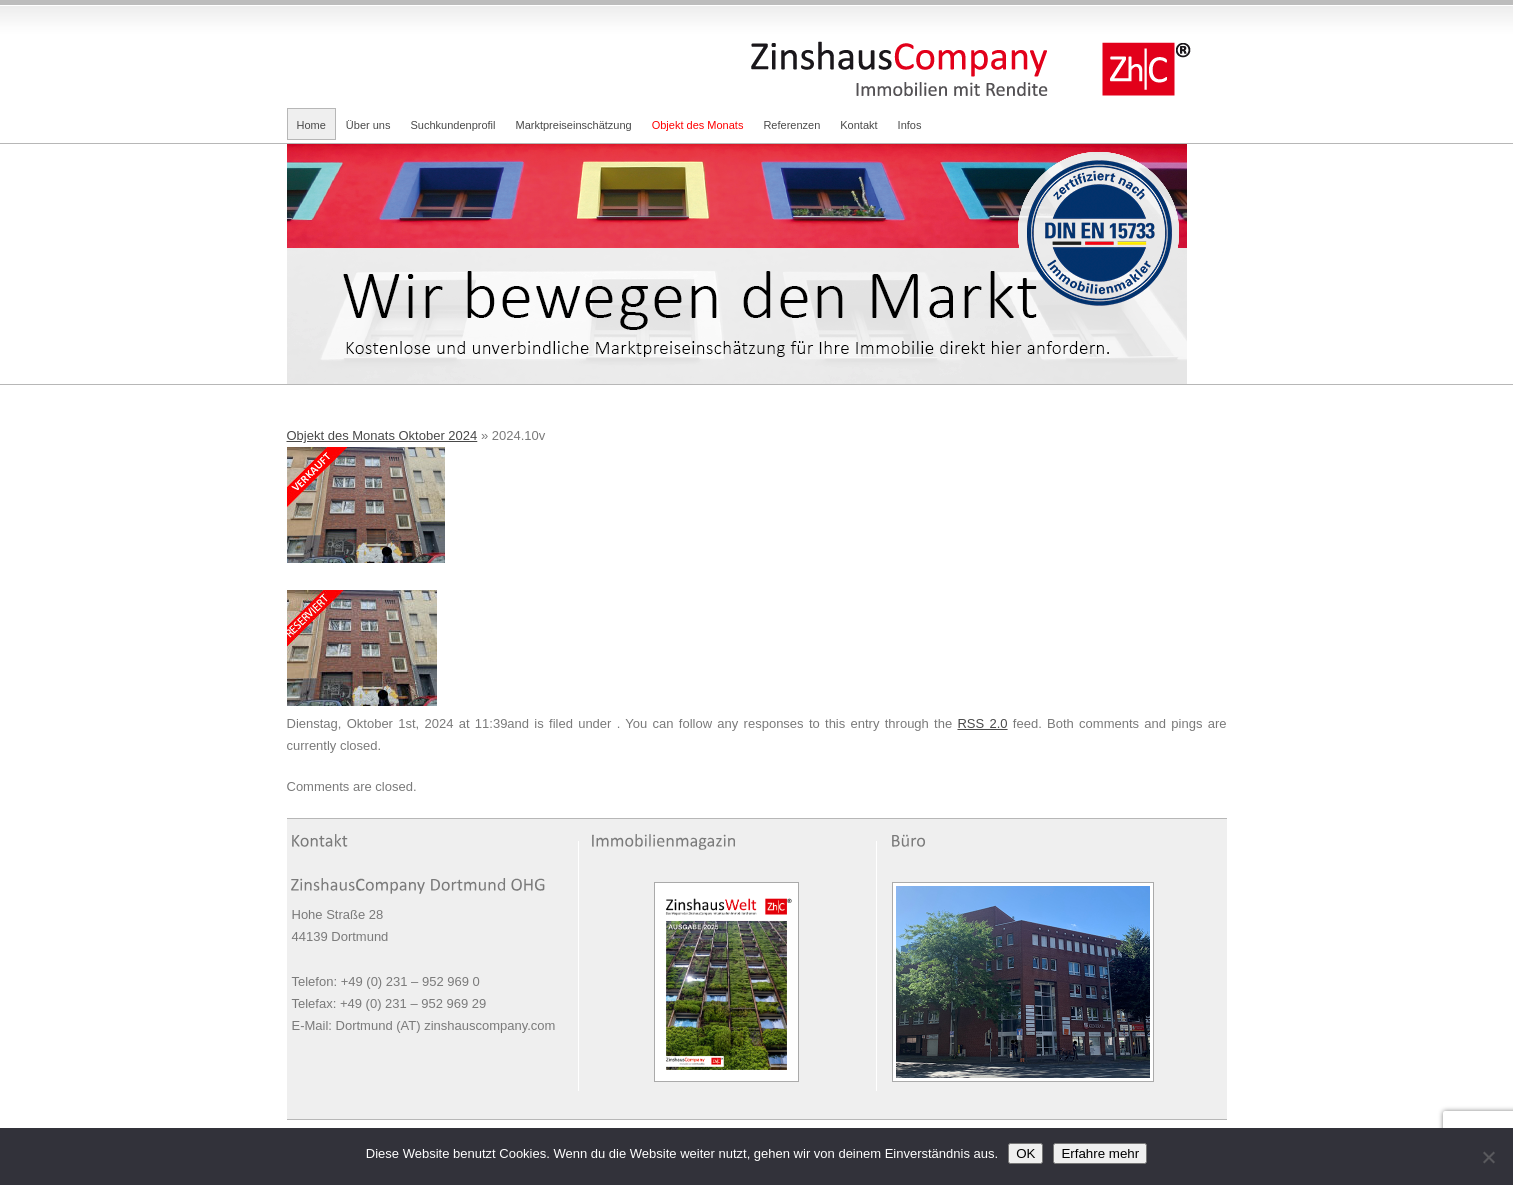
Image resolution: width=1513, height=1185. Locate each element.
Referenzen (791, 125)
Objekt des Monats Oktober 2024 (382, 435)
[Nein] (1488, 1157)
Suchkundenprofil (452, 125)
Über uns (368, 125)
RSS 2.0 (982, 723)
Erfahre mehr (1100, 1153)
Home (311, 125)
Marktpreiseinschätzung (574, 125)
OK (1025, 1153)
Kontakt (858, 125)
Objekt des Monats (698, 125)
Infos (910, 125)
